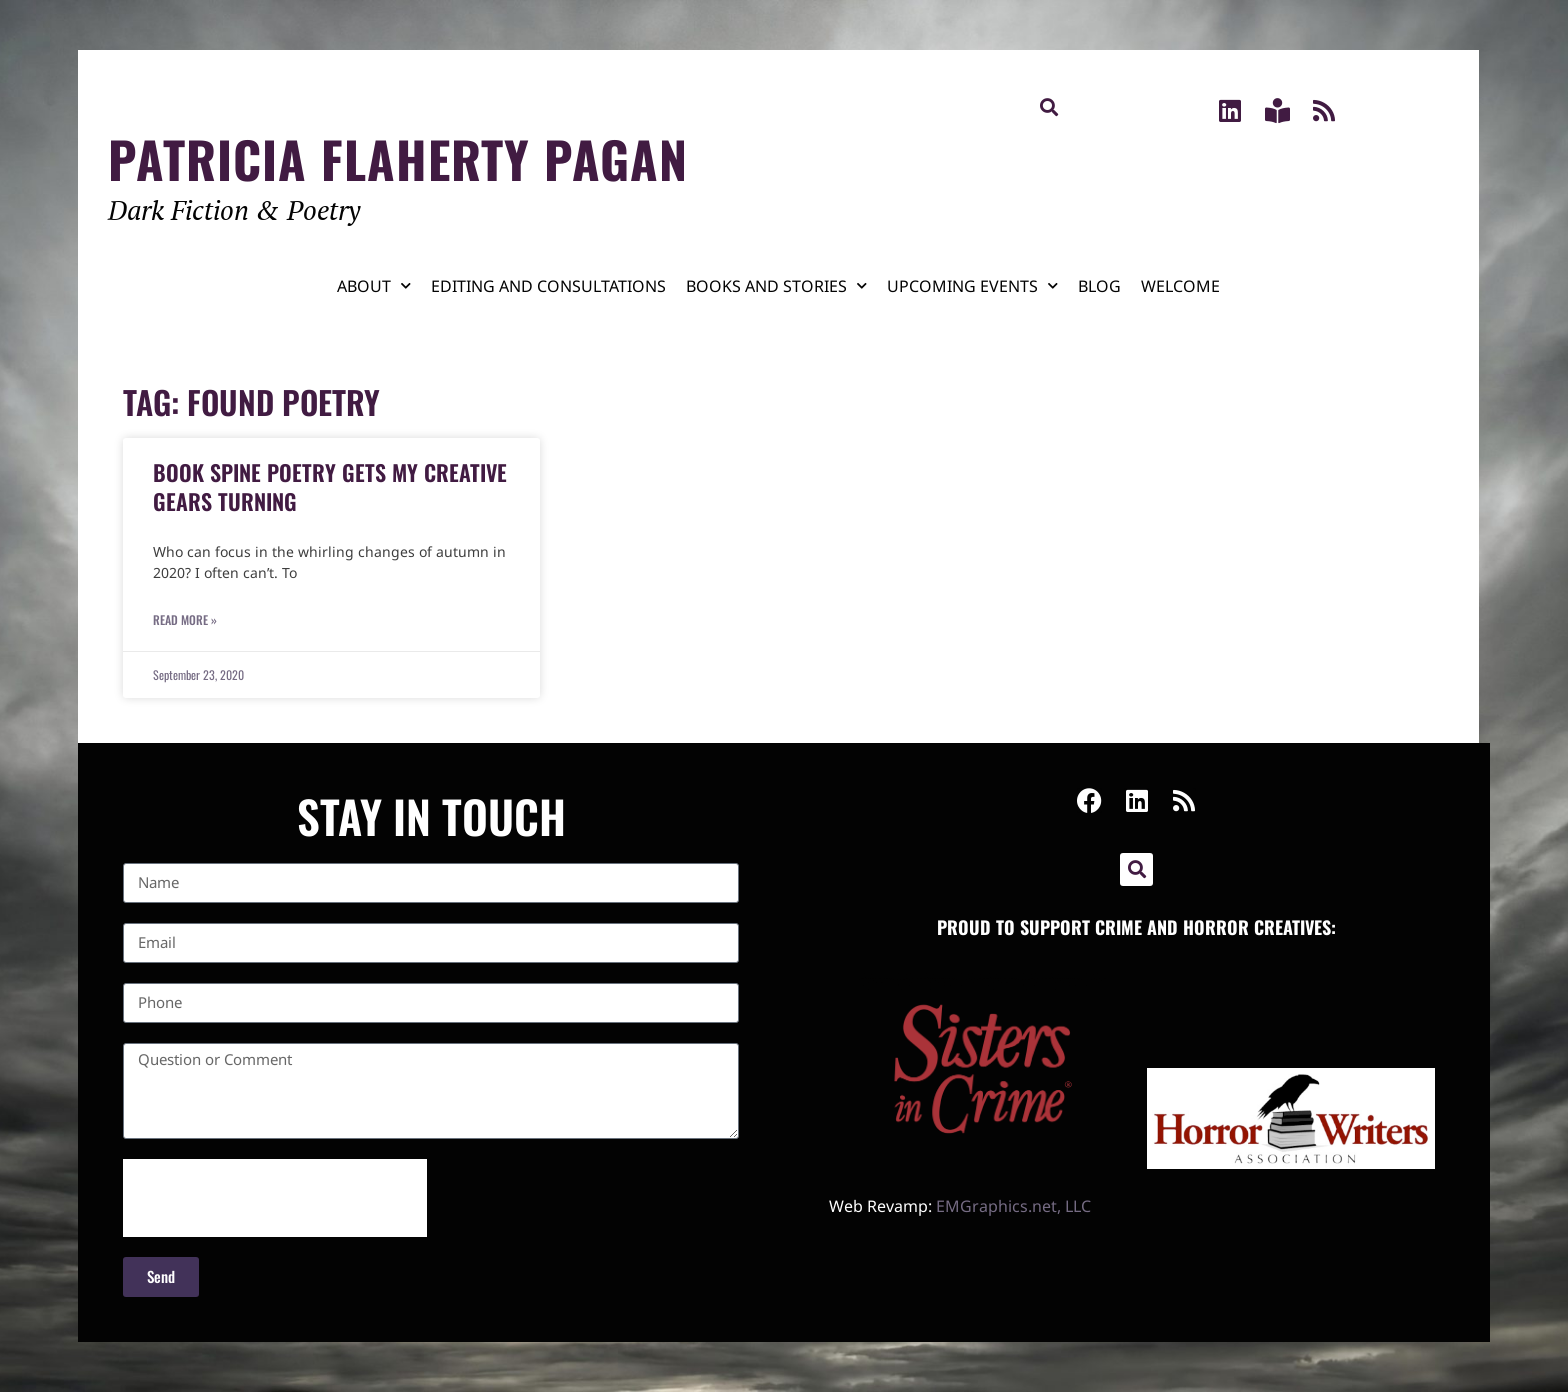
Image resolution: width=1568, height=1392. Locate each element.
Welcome (1180, 286)
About (374, 285)
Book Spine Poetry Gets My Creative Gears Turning (330, 486)
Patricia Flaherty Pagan (398, 158)
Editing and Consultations (548, 286)
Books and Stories (776, 285)
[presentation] (275, 1198)
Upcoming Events (972, 285)
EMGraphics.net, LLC (1013, 1206)
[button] (1048, 106)
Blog (1099, 286)
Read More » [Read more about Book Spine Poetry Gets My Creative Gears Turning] (185, 619)
